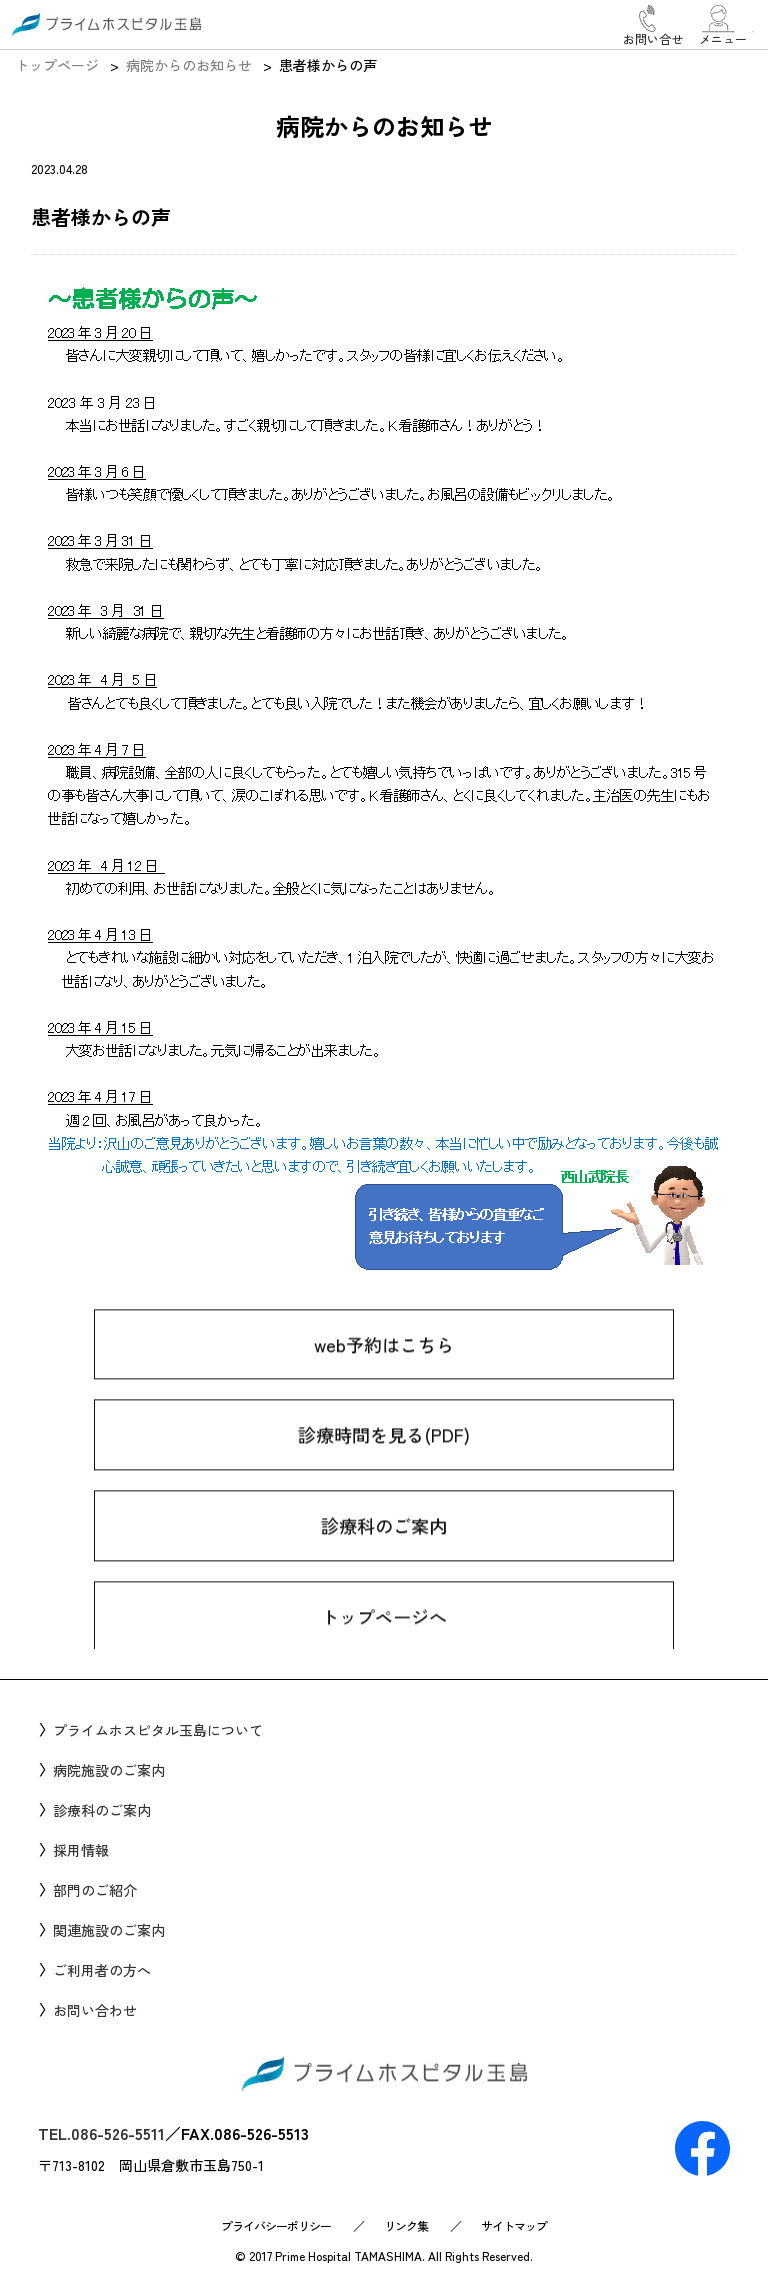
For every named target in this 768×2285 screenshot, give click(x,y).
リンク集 (406, 2225)
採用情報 (81, 1850)
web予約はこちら (384, 1382)
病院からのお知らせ (189, 65)
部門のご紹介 (95, 1890)
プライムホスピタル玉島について (158, 1730)
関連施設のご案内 (109, 1930)
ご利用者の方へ (102, 1970)
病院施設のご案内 (109, 1770)
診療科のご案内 (384, 1563)
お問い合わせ (95, 2010)
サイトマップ (514, 2225)
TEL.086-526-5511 (101, 2133)
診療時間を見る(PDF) (384, 1473)
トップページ (57, 65)
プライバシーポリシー (276, 2225)
